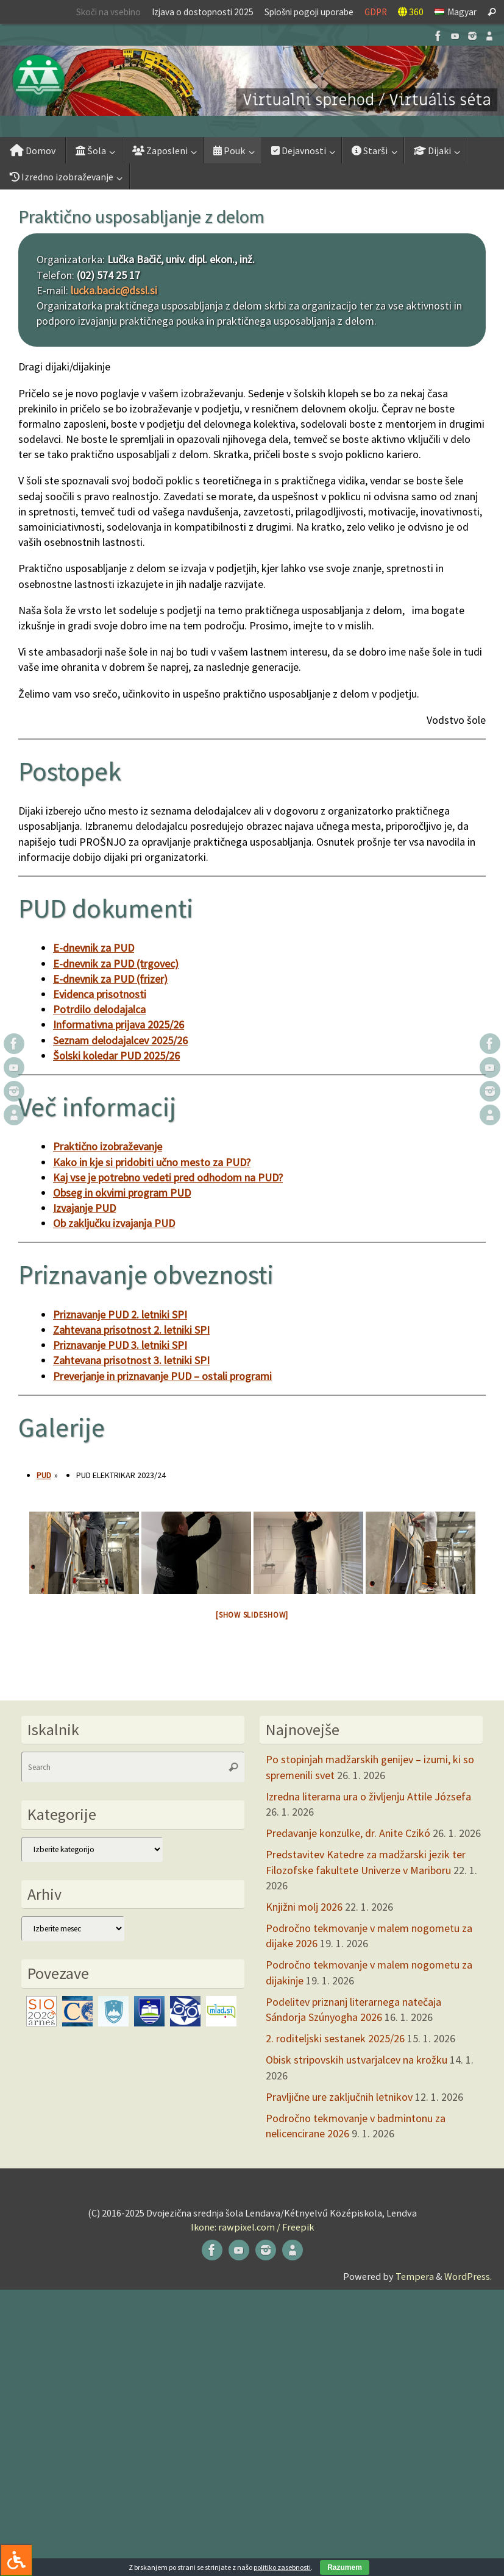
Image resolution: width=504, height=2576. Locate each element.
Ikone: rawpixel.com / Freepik (252, 2227)
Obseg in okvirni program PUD (122, 1193)
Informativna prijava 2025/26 (118, 1024)
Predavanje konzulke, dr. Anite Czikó (348, 1833)
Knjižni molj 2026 (304, 1907)
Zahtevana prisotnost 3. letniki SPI (131, 1360)
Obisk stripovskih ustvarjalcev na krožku (356, 2060)
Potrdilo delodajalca (99, 1009)
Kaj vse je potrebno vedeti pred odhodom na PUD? (168, 1177)
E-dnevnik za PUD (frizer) (110, 979)
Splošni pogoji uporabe (308, 12)
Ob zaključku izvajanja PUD (114, 1223)
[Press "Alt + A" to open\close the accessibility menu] (16, 2560)
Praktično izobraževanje (107, 1146)
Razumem (344, 2567)
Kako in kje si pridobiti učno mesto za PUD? (151, 1162)
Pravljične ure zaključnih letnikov (339, 2097)
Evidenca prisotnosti (99, 994)
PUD (44, 1475)
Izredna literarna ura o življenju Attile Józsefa (368, 1796)
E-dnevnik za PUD (93, 948)
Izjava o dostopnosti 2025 (203, 12)
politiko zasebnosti (282, 2567)
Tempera (415, 2276)
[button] (252, 81)
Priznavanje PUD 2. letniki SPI (120, 1314)
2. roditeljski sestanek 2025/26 (335, 2038)
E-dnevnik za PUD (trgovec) (116, 964)
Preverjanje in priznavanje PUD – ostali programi (162, 1376)
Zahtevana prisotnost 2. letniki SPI (131, 1330)
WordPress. (468, 2276)
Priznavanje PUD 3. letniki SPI (120, 1345)
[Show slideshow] (252, 1615)
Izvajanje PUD (84, 1208)
